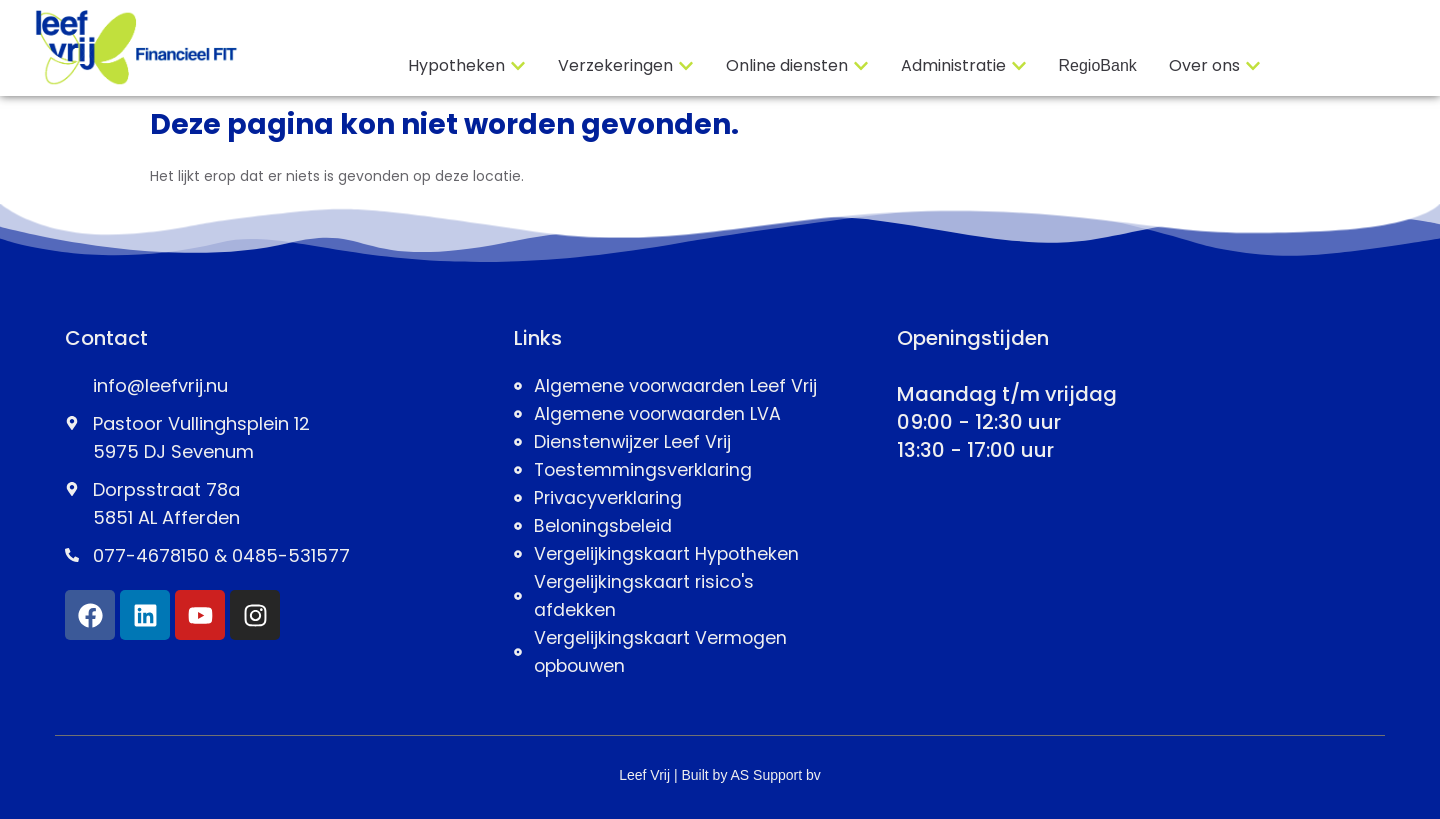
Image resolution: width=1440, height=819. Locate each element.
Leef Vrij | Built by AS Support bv (720, 775)
